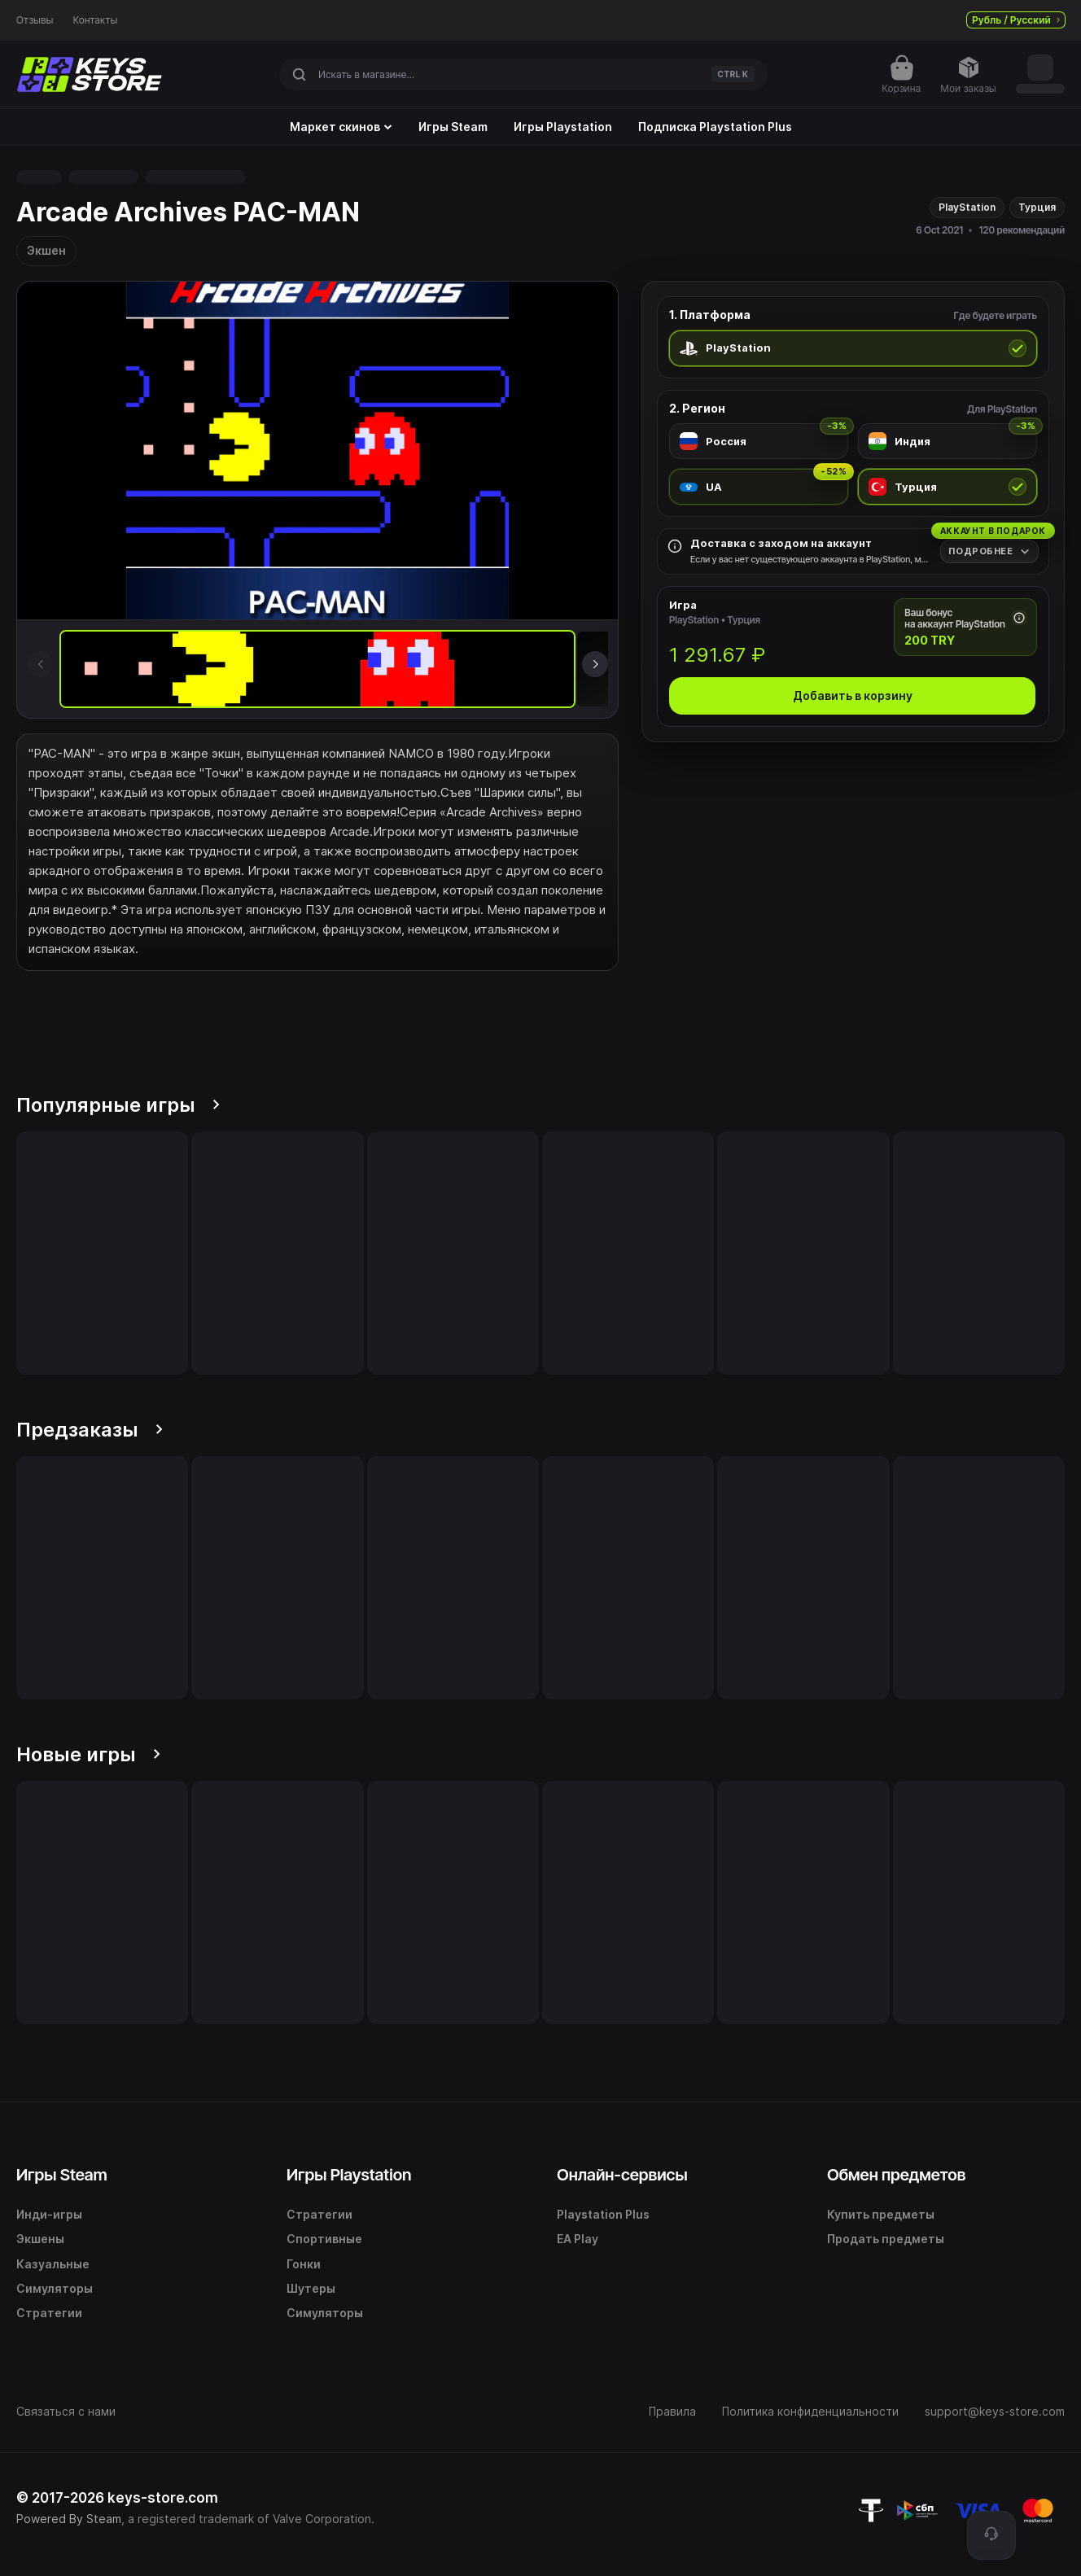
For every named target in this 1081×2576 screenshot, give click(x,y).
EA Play (577, 2239)
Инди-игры (49, 2214)
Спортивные (324, 2239)
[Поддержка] (991, 2535)
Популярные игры (118, 1105)
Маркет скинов (341, 127)
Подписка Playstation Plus (715, 127)
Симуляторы (54, 2288)
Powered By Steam (68, 2519)
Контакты (95, 20)
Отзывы (35, 20)
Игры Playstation (563, 127)
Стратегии (49, 2313)
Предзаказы (89, 1429)
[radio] (853, 348)
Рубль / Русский (1016, 20)
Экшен (46, 250)
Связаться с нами (66, 2411)
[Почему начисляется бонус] (1019, 617)
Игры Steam (453, 127)
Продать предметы (885, 2239)
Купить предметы (880, 2214)
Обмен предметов (896, 2175)
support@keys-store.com (995, 2411)
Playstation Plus (603, 2214)
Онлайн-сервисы (622, 2175)
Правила (672, 2411)
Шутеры (311, 2288)
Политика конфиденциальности (810, 2411)
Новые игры (88, 1754)
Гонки (304, 2264)
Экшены (40, 2239)
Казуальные (53, 2264)
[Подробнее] (989, 551)
